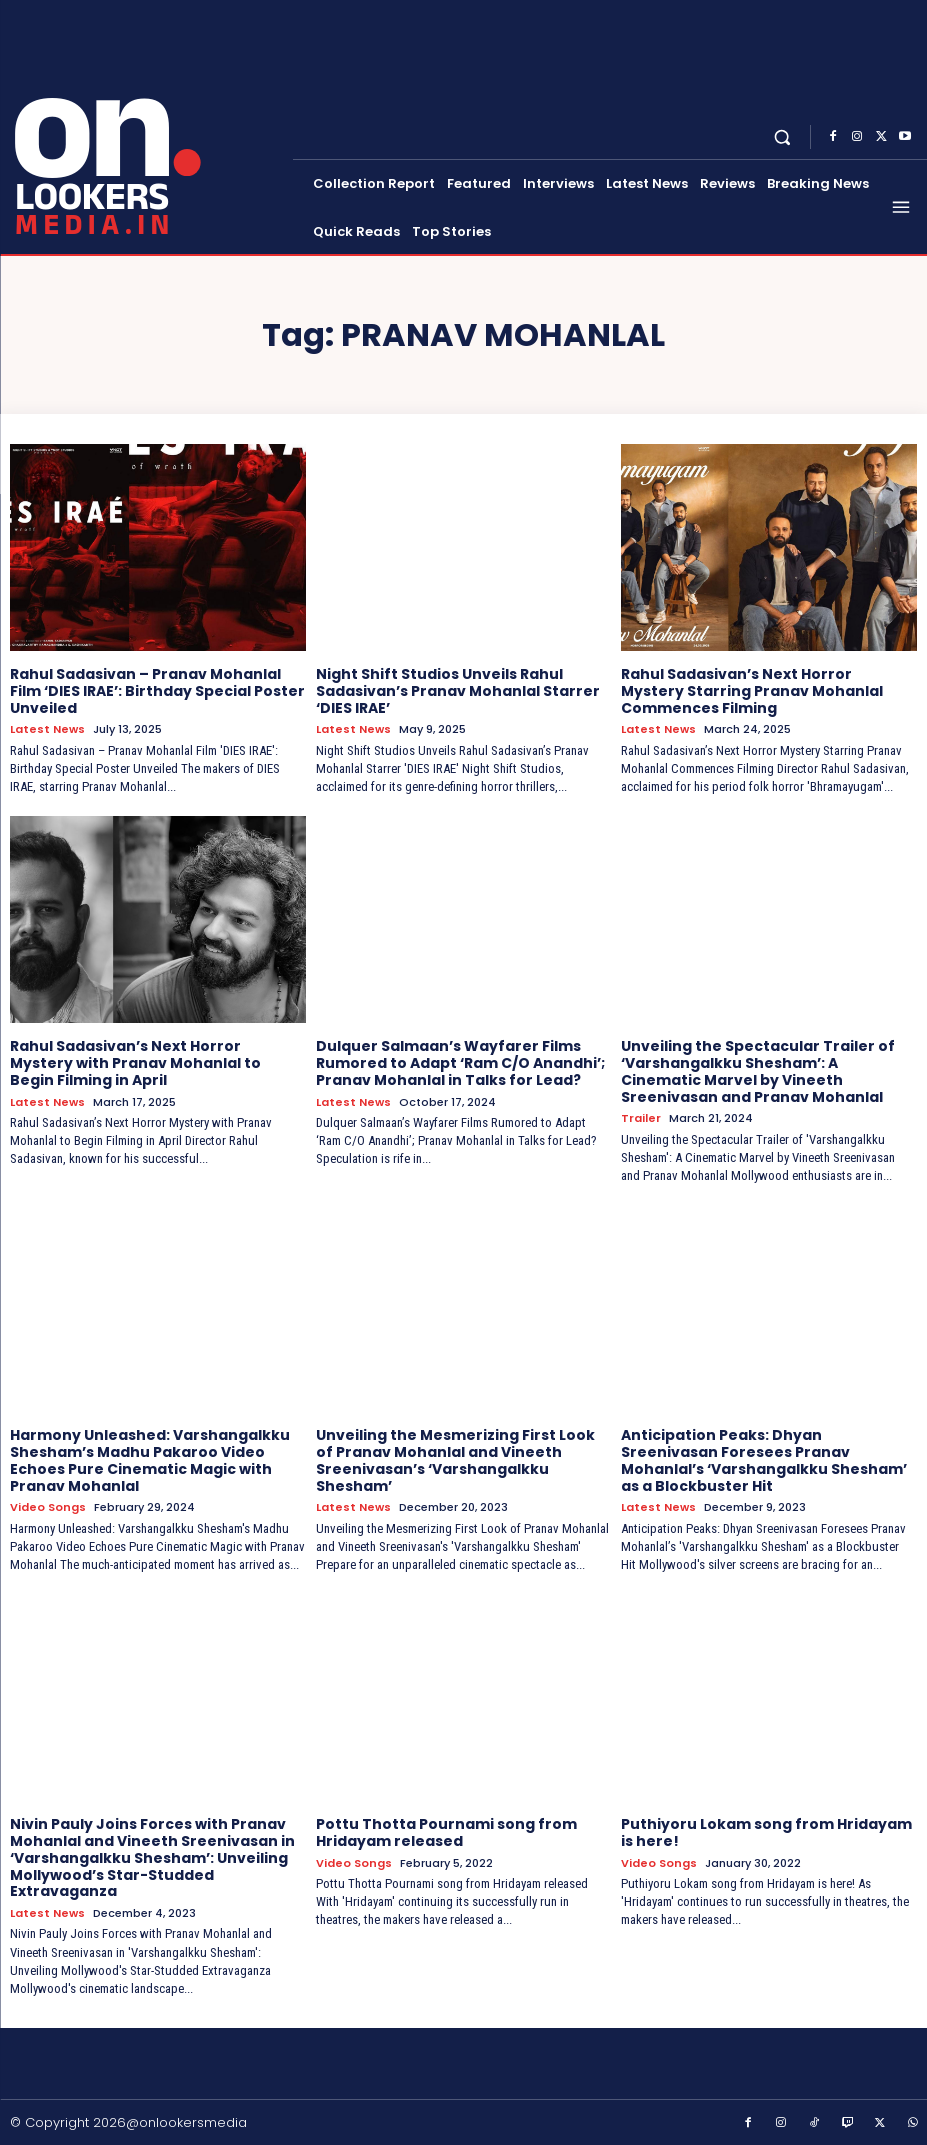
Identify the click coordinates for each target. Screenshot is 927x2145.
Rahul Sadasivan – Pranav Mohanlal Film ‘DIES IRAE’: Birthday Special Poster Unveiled (157, 691)
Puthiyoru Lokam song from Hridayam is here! (766, 1832)
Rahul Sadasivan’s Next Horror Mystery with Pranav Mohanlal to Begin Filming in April (135, 1063)
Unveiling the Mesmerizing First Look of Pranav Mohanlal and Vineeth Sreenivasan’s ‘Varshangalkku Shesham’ (455, 1460)
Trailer (641, 1118)
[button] (782, 137)
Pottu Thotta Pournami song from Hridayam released (446, 1832)
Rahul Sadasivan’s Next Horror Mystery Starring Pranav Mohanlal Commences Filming (752, 691)
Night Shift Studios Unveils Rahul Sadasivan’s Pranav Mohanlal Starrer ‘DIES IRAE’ (458, 691)
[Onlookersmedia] (148, 125)
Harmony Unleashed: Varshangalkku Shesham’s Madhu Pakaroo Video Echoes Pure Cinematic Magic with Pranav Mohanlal (150, 1460)
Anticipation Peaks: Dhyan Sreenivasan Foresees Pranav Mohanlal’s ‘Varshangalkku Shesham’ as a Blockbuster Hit (764, 1460)
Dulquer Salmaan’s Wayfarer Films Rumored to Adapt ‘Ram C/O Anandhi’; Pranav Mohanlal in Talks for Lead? (460, 1063)
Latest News (47, 729)
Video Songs (48, 1507)
